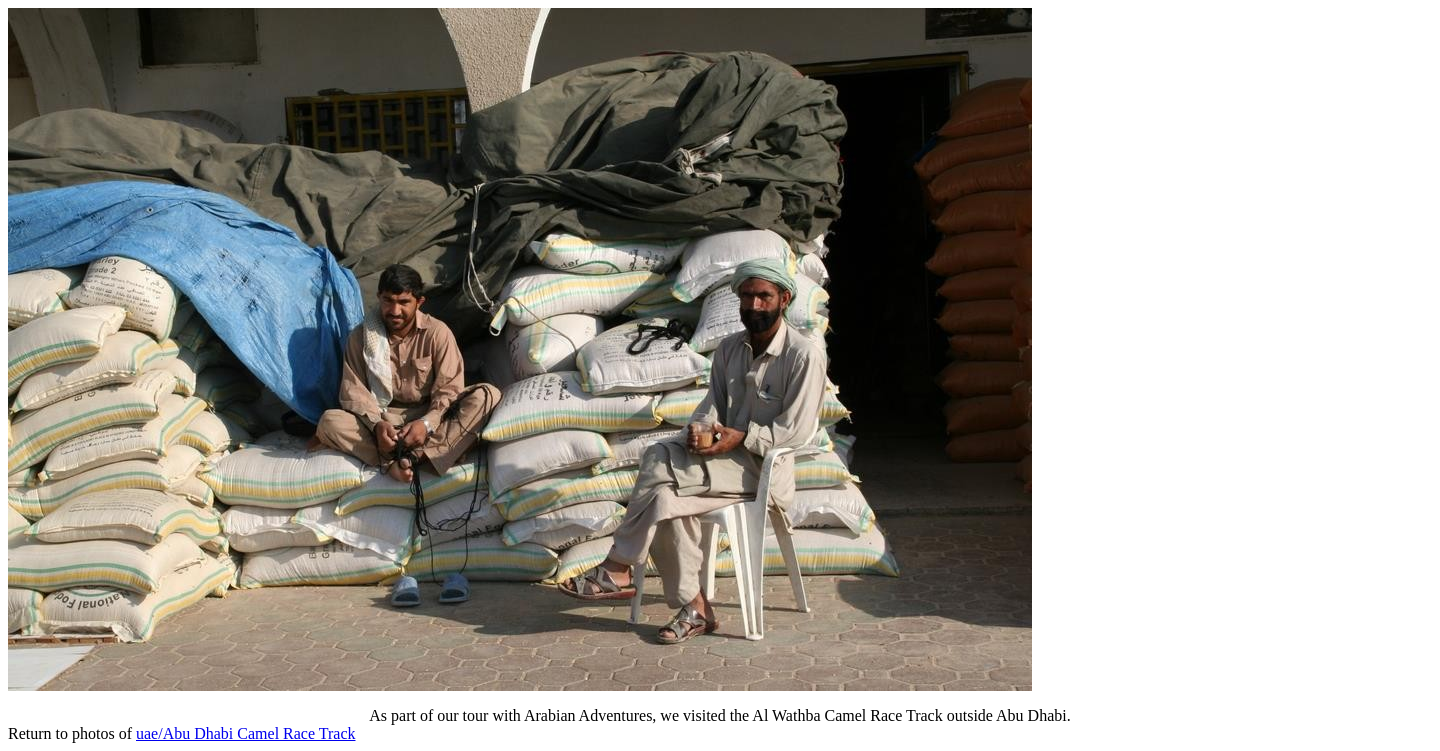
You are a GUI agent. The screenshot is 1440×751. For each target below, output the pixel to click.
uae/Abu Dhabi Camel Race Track (246, 733)
